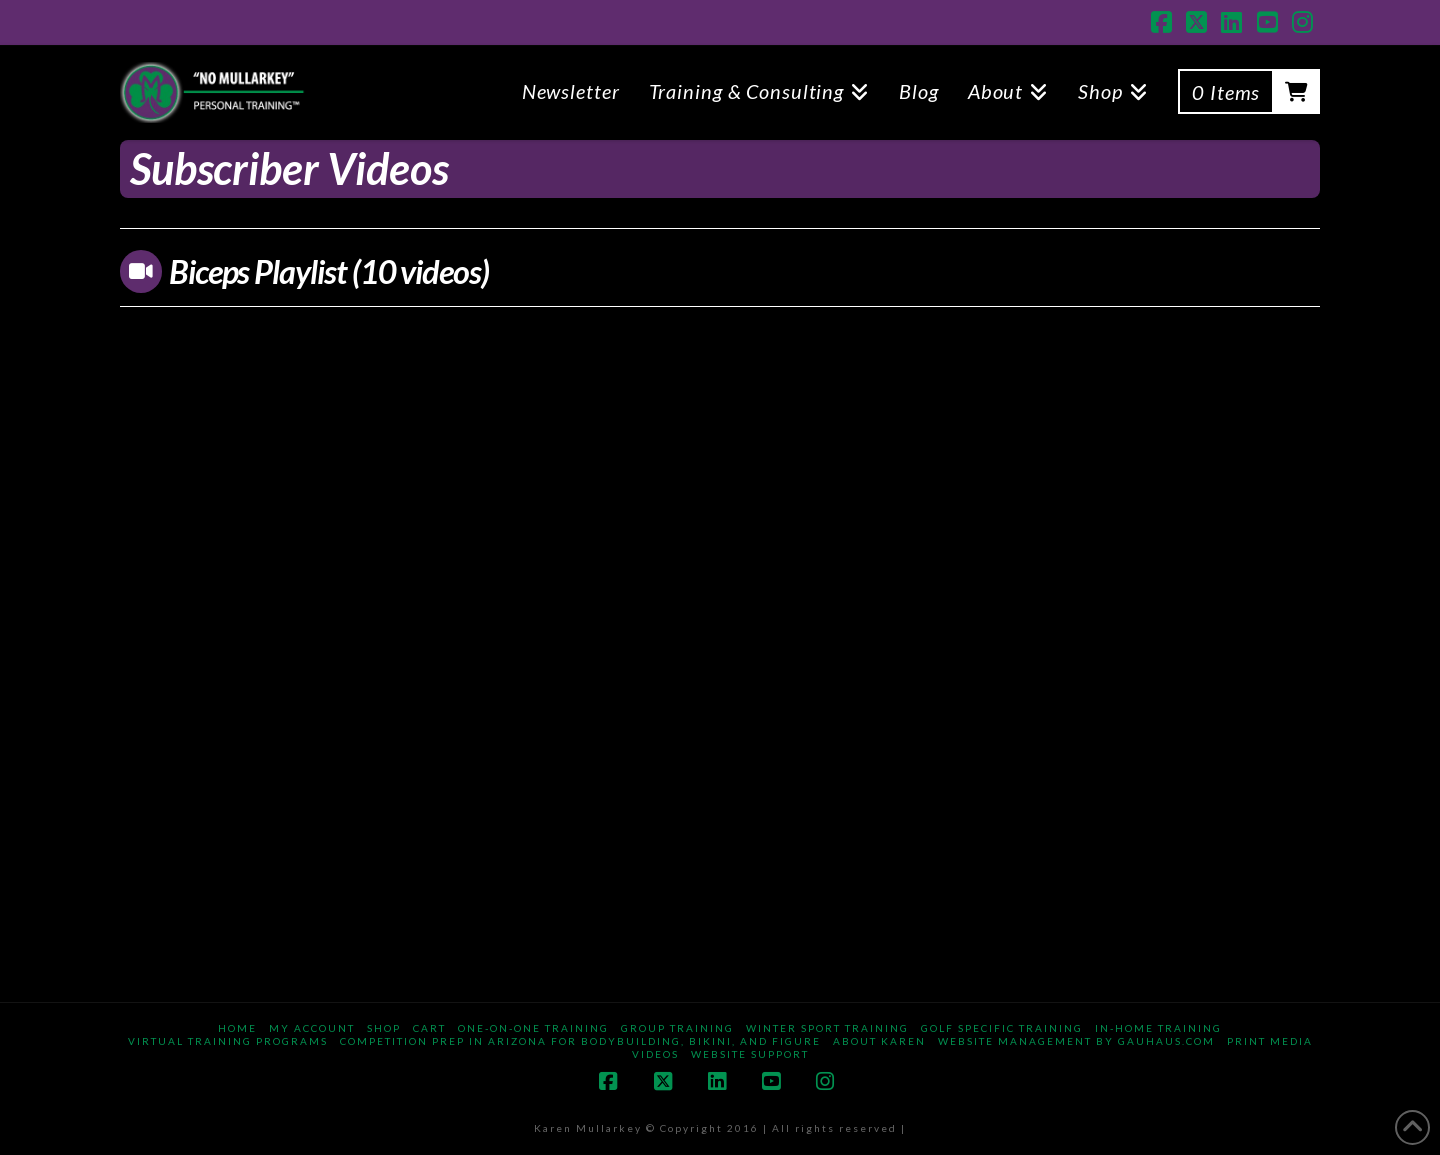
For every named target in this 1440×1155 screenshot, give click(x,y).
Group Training (677, 1028)
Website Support (750, 1054)
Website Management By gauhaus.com (1076, 1041)
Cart (429, 1028)
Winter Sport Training (827, 1028)
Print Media (1270, 1041)
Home (237, 1028)
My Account (312, 1028)
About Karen (879, 1041)
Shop (384, 1028)
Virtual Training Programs (228, 1041)
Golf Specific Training (1002, 1028)
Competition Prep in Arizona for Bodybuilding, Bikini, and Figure (580, 1041)
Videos (655, 1054)
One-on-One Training (533, 1028)
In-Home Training (1158, 1028)
